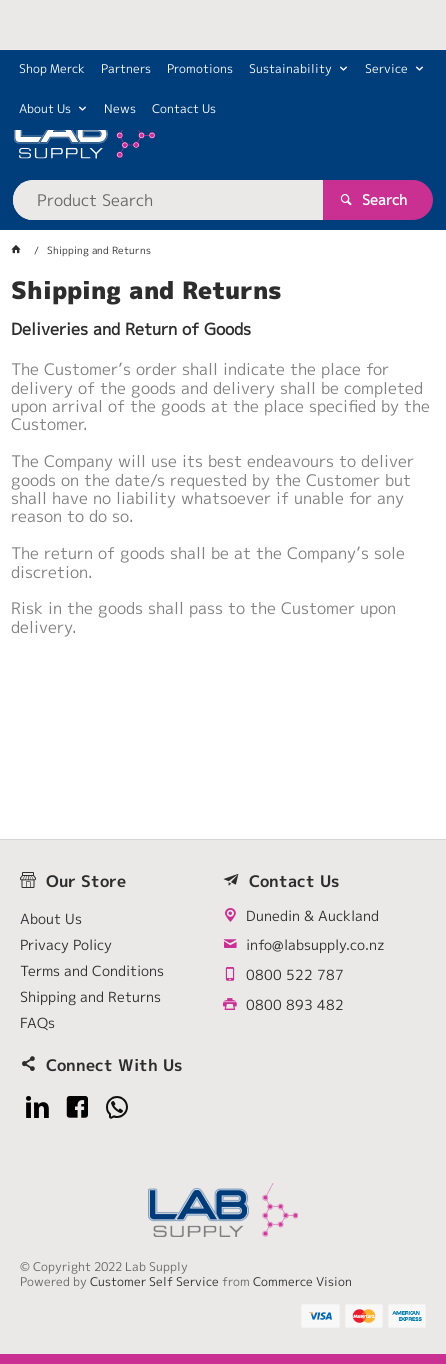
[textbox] (168, 200)
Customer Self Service (154, 1281)
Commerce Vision (302, 1281)
